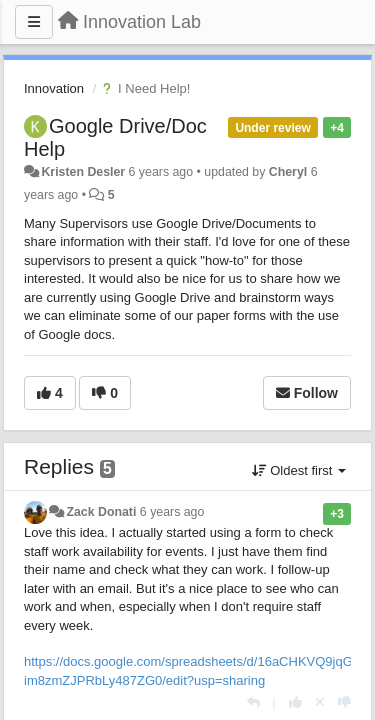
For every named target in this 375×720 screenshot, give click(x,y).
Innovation (54, 88)
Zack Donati (101, 512)
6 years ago (172, 512)
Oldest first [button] (299, 470)
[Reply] (253, 702)
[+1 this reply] (295, 702)
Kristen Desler (83, 172)
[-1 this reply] (344, 702)
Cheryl (288, 172)
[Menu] (34, 22)
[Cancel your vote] (320, 702)
